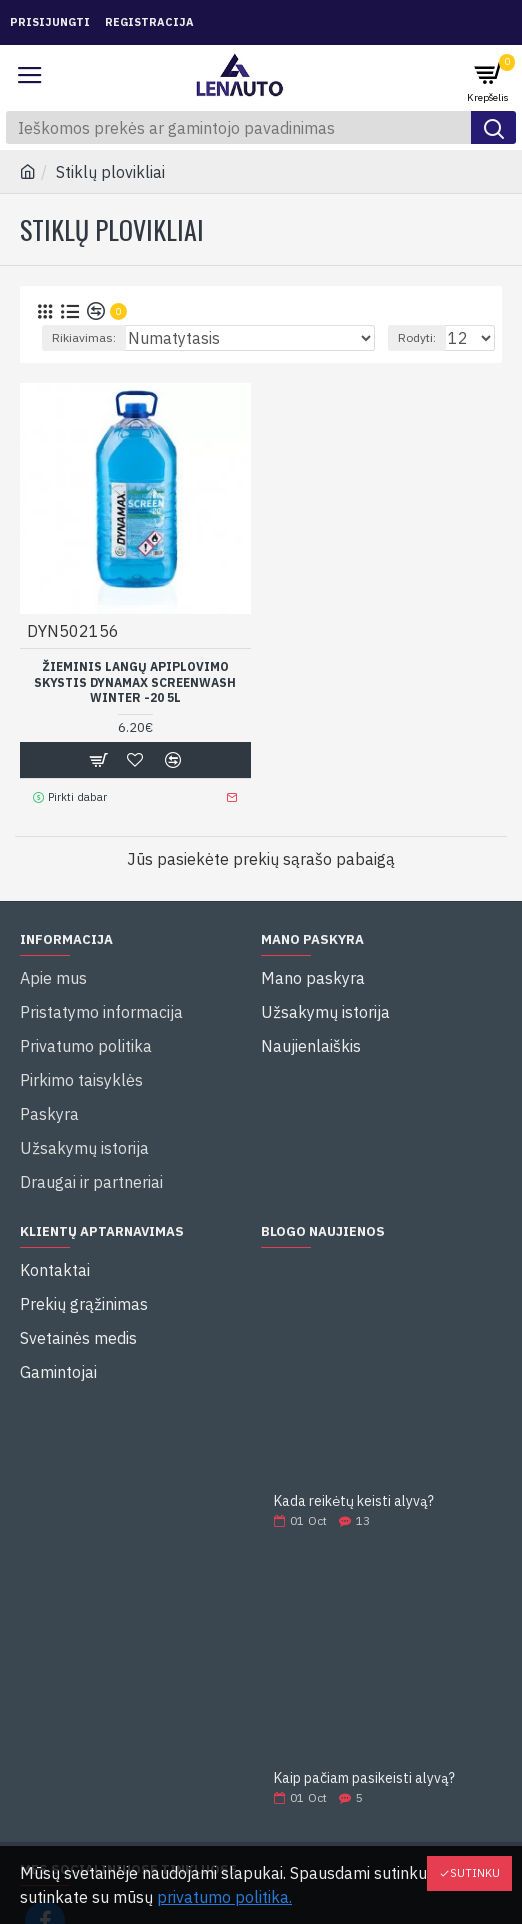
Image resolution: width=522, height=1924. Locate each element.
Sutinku (475, 1873)
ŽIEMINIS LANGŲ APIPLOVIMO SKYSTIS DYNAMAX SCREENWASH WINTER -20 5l (135, 682)
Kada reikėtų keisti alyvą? (354, 1501)
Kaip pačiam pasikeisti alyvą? (364, 1778)
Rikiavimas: (84, 337)
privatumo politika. (224, 1897)
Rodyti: (417, 337)
